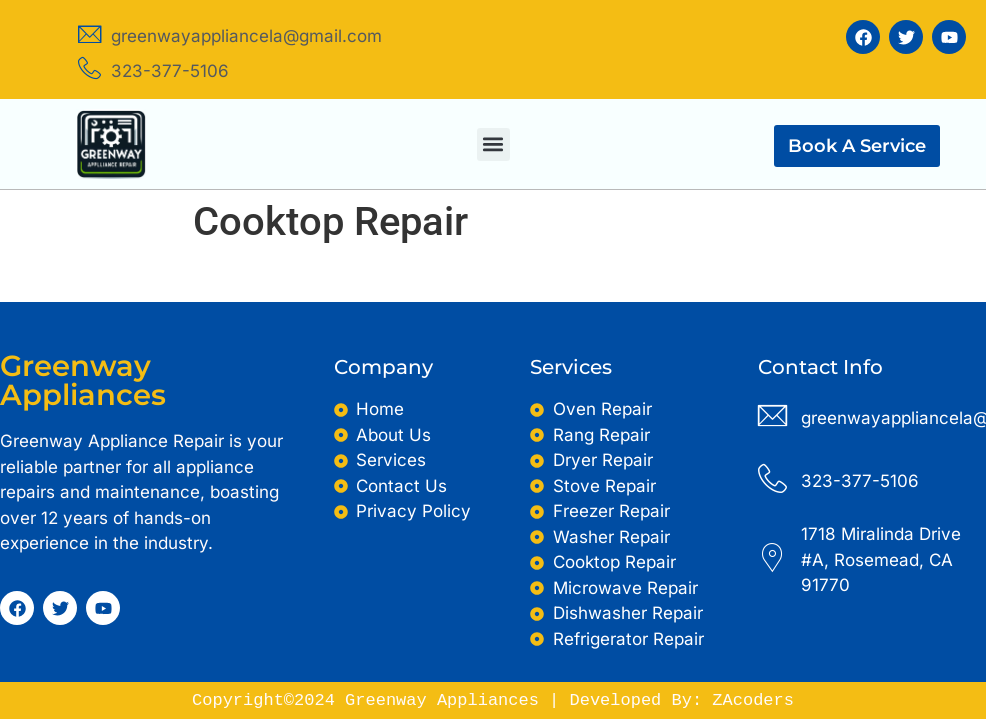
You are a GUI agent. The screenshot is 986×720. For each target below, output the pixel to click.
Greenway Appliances (83, 380)
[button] (493, 144)
